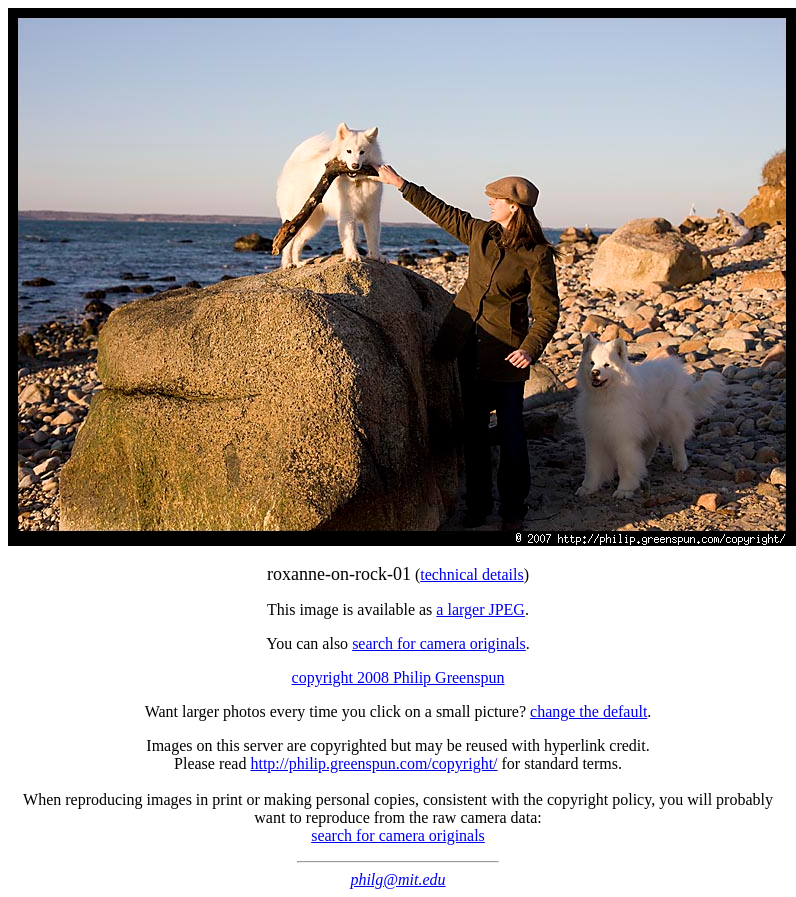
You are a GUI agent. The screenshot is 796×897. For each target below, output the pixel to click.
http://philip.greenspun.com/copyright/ (373, 763)
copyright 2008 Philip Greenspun (398, 677)
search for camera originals (439, 643)
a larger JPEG (480, 609)
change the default (588, 711)
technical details (472, 574)
